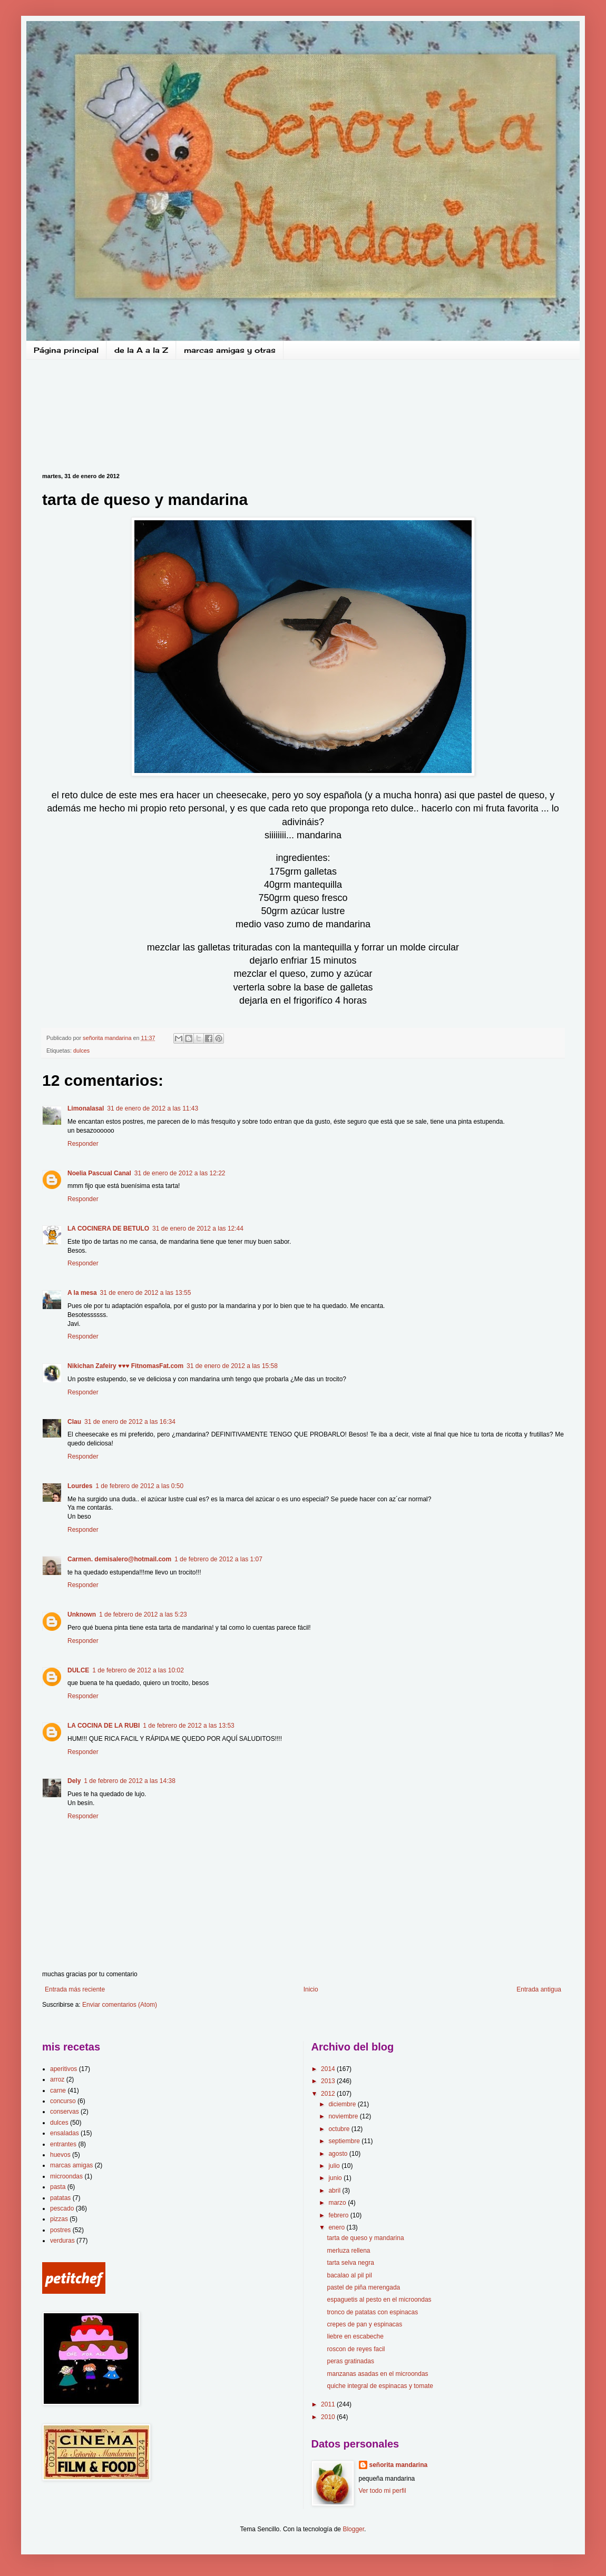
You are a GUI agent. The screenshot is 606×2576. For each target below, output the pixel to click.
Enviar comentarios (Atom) (119, 2004)
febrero (339, 2215)
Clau (74, 1421)
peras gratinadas (350, 2361)
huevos (60, 2154)
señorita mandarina (398, 2465)
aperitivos (63, 2069)
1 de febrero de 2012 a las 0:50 (139, 1486)
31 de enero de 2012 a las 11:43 (152, 1108)
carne (58, 2090)
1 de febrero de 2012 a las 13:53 (188, 1725)
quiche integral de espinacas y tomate (380, 2386)
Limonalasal (85, 1108)
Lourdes (79, 1486)
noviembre (343, 2116)
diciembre (342, 2104)
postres (60, 2230)
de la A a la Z (141, 349)
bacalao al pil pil (349, 2275)
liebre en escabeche (355, 2336)
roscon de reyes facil (356, 2349)
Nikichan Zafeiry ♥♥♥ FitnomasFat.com (125, 1366)
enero (337, 2227)
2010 (329, 2417)
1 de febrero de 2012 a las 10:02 (137, 1670)
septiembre (344, 2141)
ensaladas (64, 2133)
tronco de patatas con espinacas (372, 2312)
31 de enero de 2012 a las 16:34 (129, 1421)
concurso (63, 2101)
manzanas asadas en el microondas (377, 2373)
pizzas (59, 2219)
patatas (60, 2198)
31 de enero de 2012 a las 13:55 (145, 1292)
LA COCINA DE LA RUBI (103, 1725)
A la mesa (82, 1292)
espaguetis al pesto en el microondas (379, 2299)
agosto (338, 2153)
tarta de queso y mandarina (365, 2238)
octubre (339, 2129)
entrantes (63, 2144)
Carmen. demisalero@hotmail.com (119, 1559)
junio (336, 2178)
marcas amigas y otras (230, 349)
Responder (83, 1143)
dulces (81, 1050)
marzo (338, 2202)
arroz (57, 2079)
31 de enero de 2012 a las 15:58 (232, 1366)
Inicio (311, 1989)
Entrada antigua (538, 1989)
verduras (62, 2240)
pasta (57, 2187)
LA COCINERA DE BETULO (108, 1228)
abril (335, 2190)
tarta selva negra (350, 2262)
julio (334, 2165)
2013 (329, 2081)
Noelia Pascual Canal (99, 1173)
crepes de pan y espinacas (364, 2324)
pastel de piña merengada (363, 2287)
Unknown (81, 1614)
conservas (64, 2111)
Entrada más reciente (75, 1989)
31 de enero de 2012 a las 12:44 (197, 1228)
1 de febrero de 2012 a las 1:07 (218, 1559)
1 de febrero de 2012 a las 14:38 (129, 1781)
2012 (329, 2093)
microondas (66, 2176)
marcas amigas (71, 2165)
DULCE (78, 1670)
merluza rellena (348, 2250)
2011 (329, 2404)
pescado (62, 2208)
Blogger (353, 2529)
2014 (329, 2069)
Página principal (66, 349)
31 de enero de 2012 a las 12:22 (180, 1173)
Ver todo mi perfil (382, 2490)
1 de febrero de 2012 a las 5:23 (143, 1614)
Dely (74, 1781)
